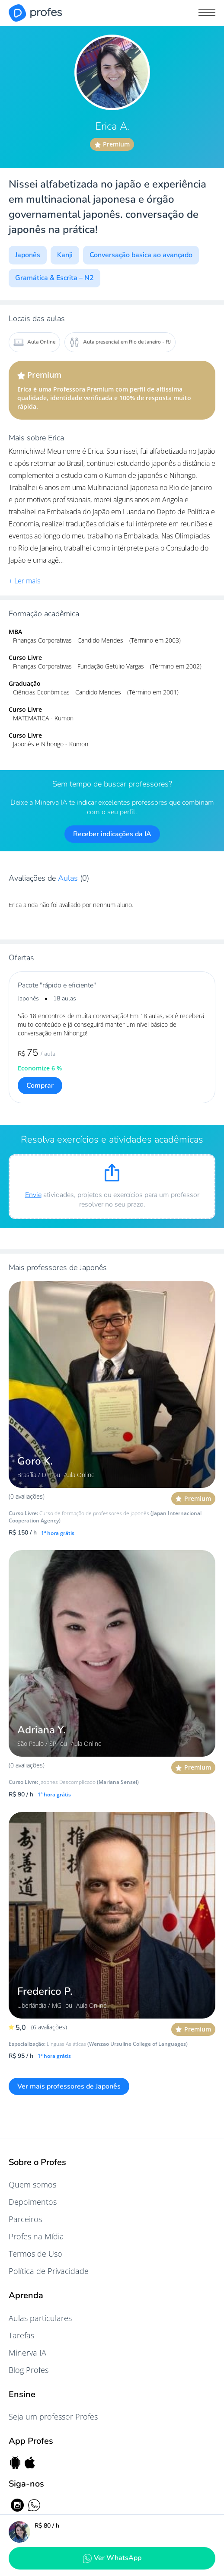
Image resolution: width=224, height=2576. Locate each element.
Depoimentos (33, 2202)
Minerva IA (27, 2352)
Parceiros (25, 2219)
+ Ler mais (24, 581)
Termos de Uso (35, 2253)
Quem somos (32, 2184)
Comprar (40, 1085)
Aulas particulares (40, 2318)
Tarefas (21, 2335)
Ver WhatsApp (112, 2558)
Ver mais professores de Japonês (69, 2086)
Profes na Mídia (36, 2236)
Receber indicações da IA (112, 834)
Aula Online (34, 342)
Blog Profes (28, 2370)
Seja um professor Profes (53, 2416)
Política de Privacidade (49, 2271)
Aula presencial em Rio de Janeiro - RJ (120, 342)
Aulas (69, 878)
